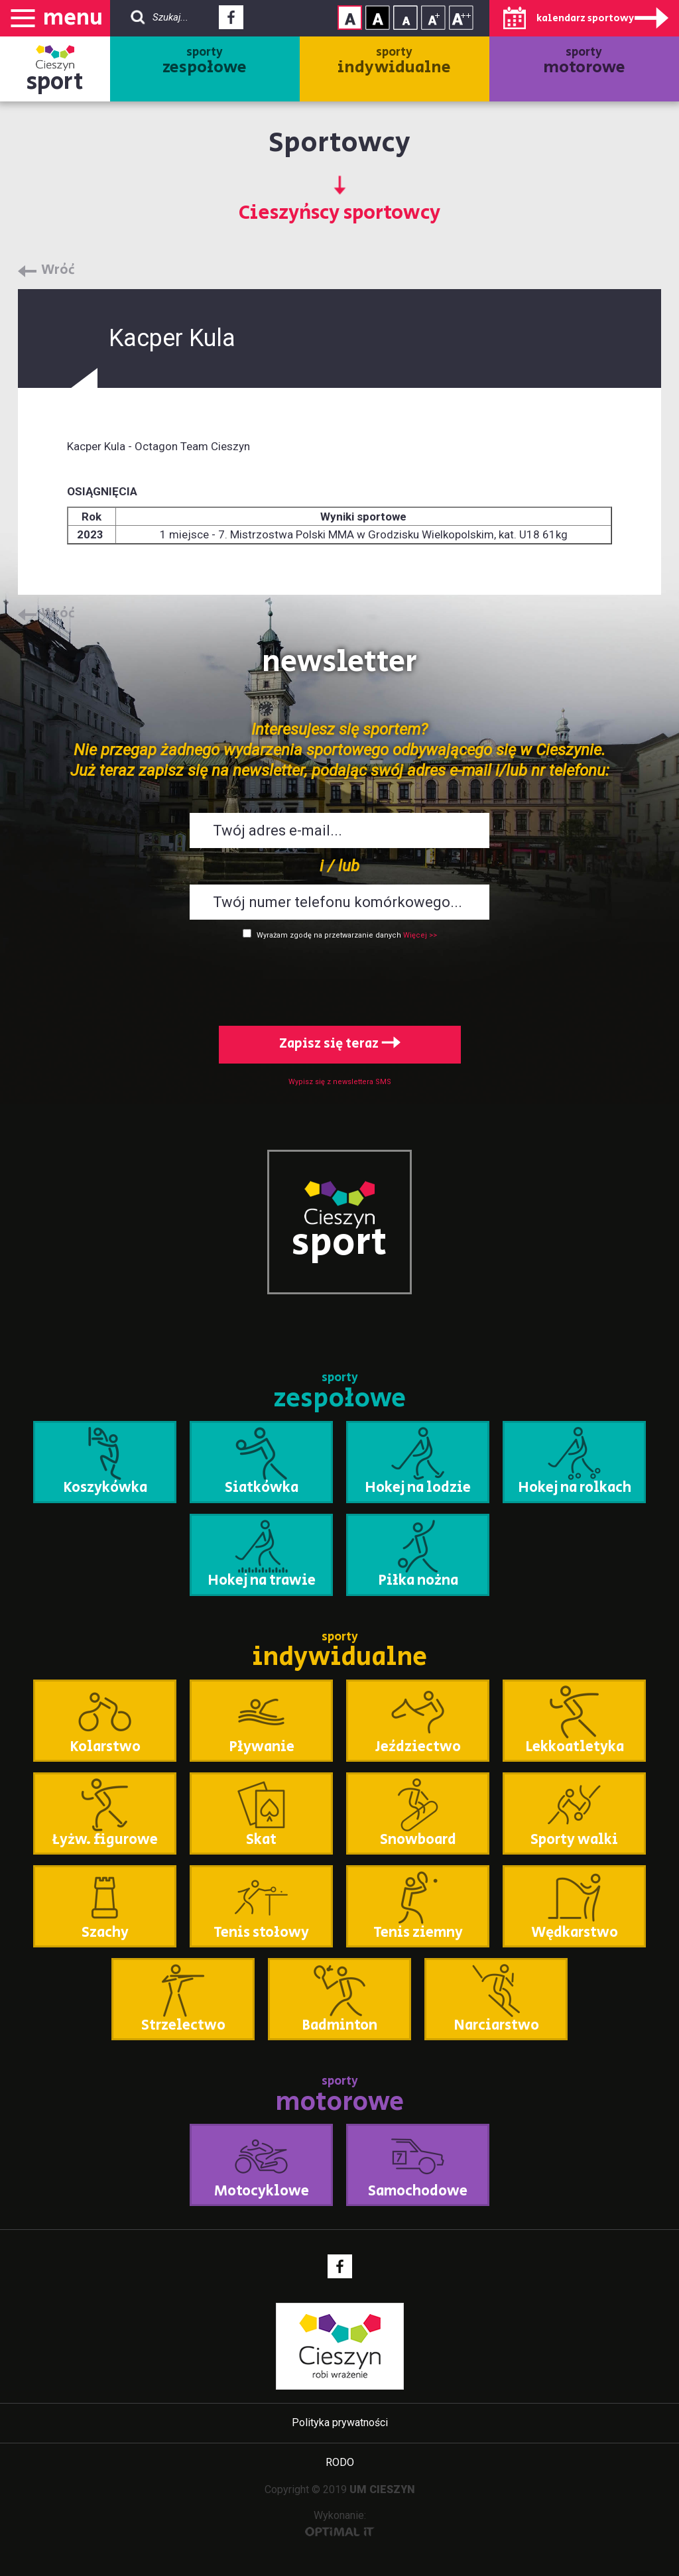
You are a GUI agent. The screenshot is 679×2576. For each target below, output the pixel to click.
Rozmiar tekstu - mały (405, 17)
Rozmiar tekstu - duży (461, 17)
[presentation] (339, 980)
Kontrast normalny (350, 17)
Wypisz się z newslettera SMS (339, 1081)
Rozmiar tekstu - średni (433, 17)
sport (55, 82)
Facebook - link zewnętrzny (231, 21)
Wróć (58, 270)
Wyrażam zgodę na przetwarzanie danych (329, 935)
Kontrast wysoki (377, 17)
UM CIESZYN (382, 2489)
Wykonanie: (340, 2522)
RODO (340, 2462)
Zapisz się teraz (340, 1044)
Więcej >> (420, 935)
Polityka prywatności (340, 2422)
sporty (204, 62)
